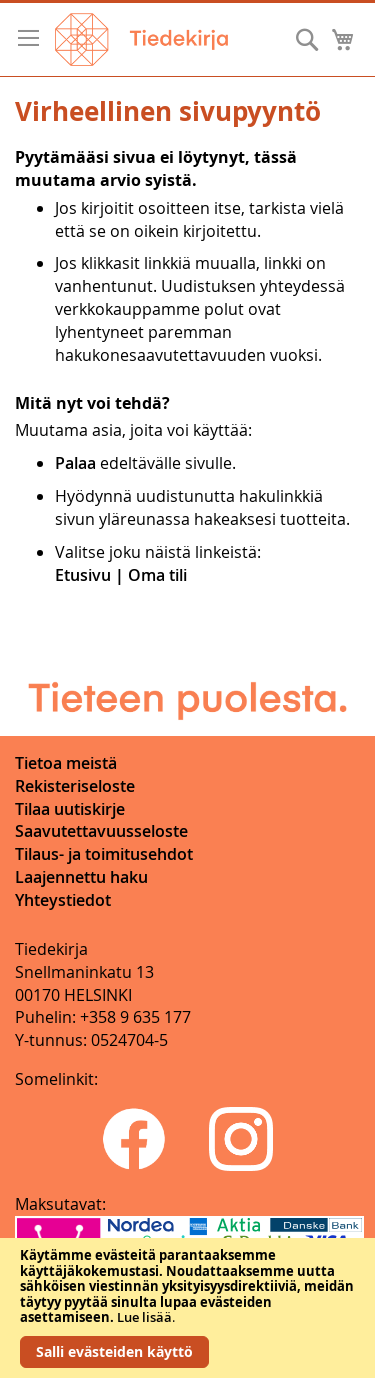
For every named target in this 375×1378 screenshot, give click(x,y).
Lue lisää (144, 1317)
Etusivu (83, 575)
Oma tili (157, 575)
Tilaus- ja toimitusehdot (104, 854)
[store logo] (141, 39)
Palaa (75, 463)
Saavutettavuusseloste (101, 831)
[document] (187, 1308)
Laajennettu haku (81, 877)
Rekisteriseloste (75, 786)
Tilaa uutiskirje (70, 809)
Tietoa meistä (66, 763)
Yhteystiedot (63, 900)
